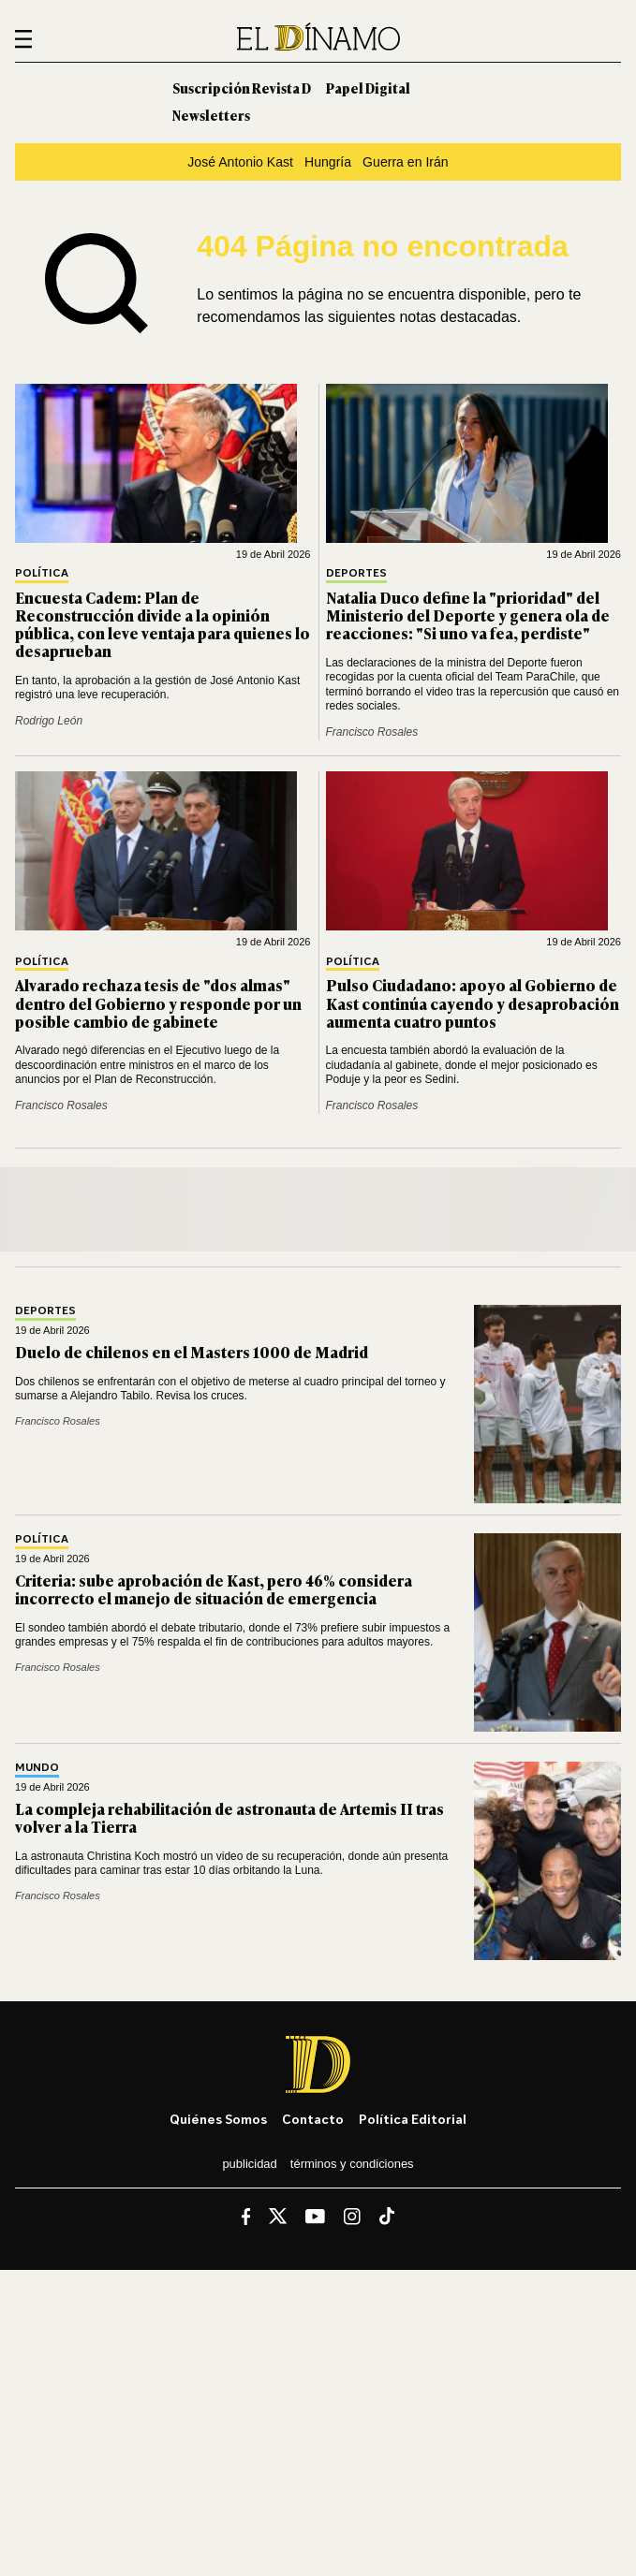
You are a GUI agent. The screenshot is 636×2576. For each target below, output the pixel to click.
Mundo (37, 1768)
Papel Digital (368, 87)
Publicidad (249, 2164)
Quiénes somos (218, 2119)
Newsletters (211, 114)
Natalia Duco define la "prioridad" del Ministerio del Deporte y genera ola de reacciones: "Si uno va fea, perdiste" (468, 615)
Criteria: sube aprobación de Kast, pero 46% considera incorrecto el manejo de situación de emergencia (213, 1589)
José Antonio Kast (240, 161)
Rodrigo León (48, 720)
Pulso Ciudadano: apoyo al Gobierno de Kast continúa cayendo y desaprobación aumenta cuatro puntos (472, 1002)
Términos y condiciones (352, 2164)
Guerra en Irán (405, 161)
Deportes (356, 573)
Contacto (313, 2119)
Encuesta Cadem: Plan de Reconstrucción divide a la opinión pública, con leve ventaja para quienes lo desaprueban (162, 624)
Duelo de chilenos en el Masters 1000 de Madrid (191, 1351)
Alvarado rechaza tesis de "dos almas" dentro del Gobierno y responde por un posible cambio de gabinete (158, 1002)
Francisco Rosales (372, 732)
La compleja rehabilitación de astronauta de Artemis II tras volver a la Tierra (229, 1817)
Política (41, 573)
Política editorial (412, 2119)
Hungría (327, 161)
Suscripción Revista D (241, 87)
